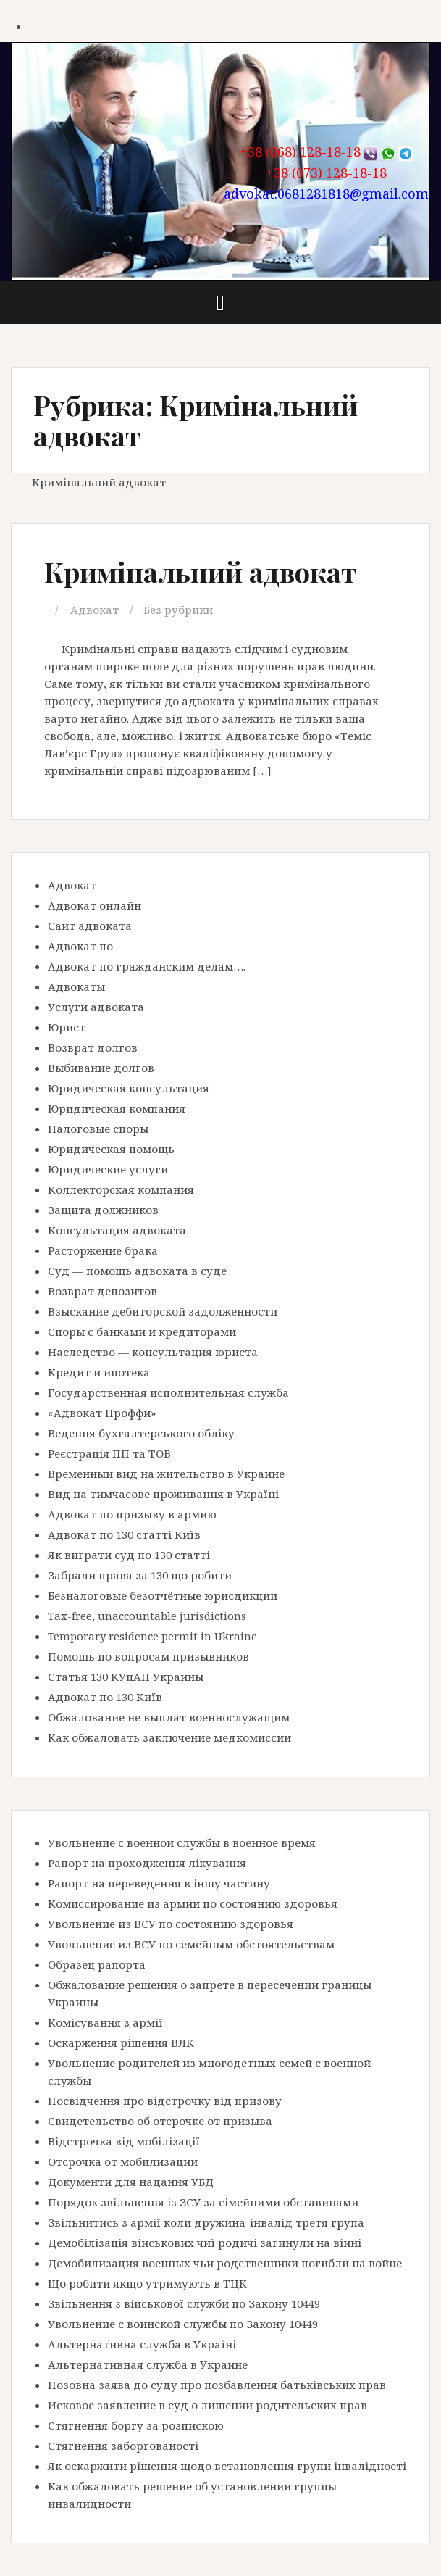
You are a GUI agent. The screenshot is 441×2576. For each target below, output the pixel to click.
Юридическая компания (116, 1108)
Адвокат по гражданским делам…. (146, 966)
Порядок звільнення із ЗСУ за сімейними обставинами (203, 2202)
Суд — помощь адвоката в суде (137, 1270)
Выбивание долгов (101, 1067)
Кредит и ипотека (99, 1372)
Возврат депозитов (102, 1291)
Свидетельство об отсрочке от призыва (160, 2121)
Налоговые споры (98, 1128)
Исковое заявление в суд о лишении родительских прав (207, 2405)
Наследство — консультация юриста (153, 1352)
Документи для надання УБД (131, 2181)
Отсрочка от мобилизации (123, 2161)
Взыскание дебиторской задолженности (162, 1311)
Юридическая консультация (128, 1088)
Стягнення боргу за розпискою (136, 2425)
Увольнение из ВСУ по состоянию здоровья (170, 1923)
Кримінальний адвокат (200, 571)
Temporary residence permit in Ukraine (152, 1636)
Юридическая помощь (111, 1149)
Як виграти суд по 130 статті (129, 1554)
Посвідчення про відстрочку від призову (165, 2100)
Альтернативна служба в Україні (142, 2344)
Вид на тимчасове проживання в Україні (163, 1494)
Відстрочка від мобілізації (124, 2141)
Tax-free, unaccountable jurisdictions (147, 1615)
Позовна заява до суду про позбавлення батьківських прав (217, 2384)
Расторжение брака (103, 1250)
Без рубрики (178, 609)
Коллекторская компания (121, 1189)
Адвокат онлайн (94, 905)
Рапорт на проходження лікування (147, 1863)
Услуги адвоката (96, 1007)
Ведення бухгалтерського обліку (141, 1433)
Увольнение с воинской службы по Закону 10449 (183, 2324)
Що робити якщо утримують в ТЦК (147, 2283)
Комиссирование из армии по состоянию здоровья (192, 1903)
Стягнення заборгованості (123, 2445)
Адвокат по (80, 946)
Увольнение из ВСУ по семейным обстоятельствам (191, 1944)
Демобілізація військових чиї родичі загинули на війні (204, 2242)
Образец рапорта (97, 1964)
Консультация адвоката (117, 1230)
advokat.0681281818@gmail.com (326, 193)
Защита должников (103, 1209)
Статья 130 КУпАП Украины (125, 1676)
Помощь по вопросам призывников (148, 1656)
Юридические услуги (108, 1169)
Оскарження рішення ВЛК (121, 2042)
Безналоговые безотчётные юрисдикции (162, 1595)
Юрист (66, 1027)
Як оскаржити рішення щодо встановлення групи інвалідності (227, 2466)
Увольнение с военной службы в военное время (182, 1842)
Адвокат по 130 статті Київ (124, 1534)
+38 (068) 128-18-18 (300, 151)
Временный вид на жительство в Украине (166, 1473)
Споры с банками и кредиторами (142, 1331)
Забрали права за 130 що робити (140, 1575)
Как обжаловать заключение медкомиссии (169, 1737)
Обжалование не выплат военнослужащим (169, 1717)
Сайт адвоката (90, 925)
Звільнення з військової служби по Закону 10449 (184, 2303)
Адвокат (94, 609)
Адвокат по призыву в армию (132, 1514)
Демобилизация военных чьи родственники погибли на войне (225, 2263)
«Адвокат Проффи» (102, 1412)
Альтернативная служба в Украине (148, 2364)
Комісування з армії (105, 2022)
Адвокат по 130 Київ (105, 1697)
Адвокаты (76, 986)
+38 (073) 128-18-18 (326, 172)
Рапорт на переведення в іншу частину (159, 1883)
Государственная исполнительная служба (168, 1392)
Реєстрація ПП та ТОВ (109, 1453)
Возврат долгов (93, 1047)
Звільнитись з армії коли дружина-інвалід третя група (206, 2222)
